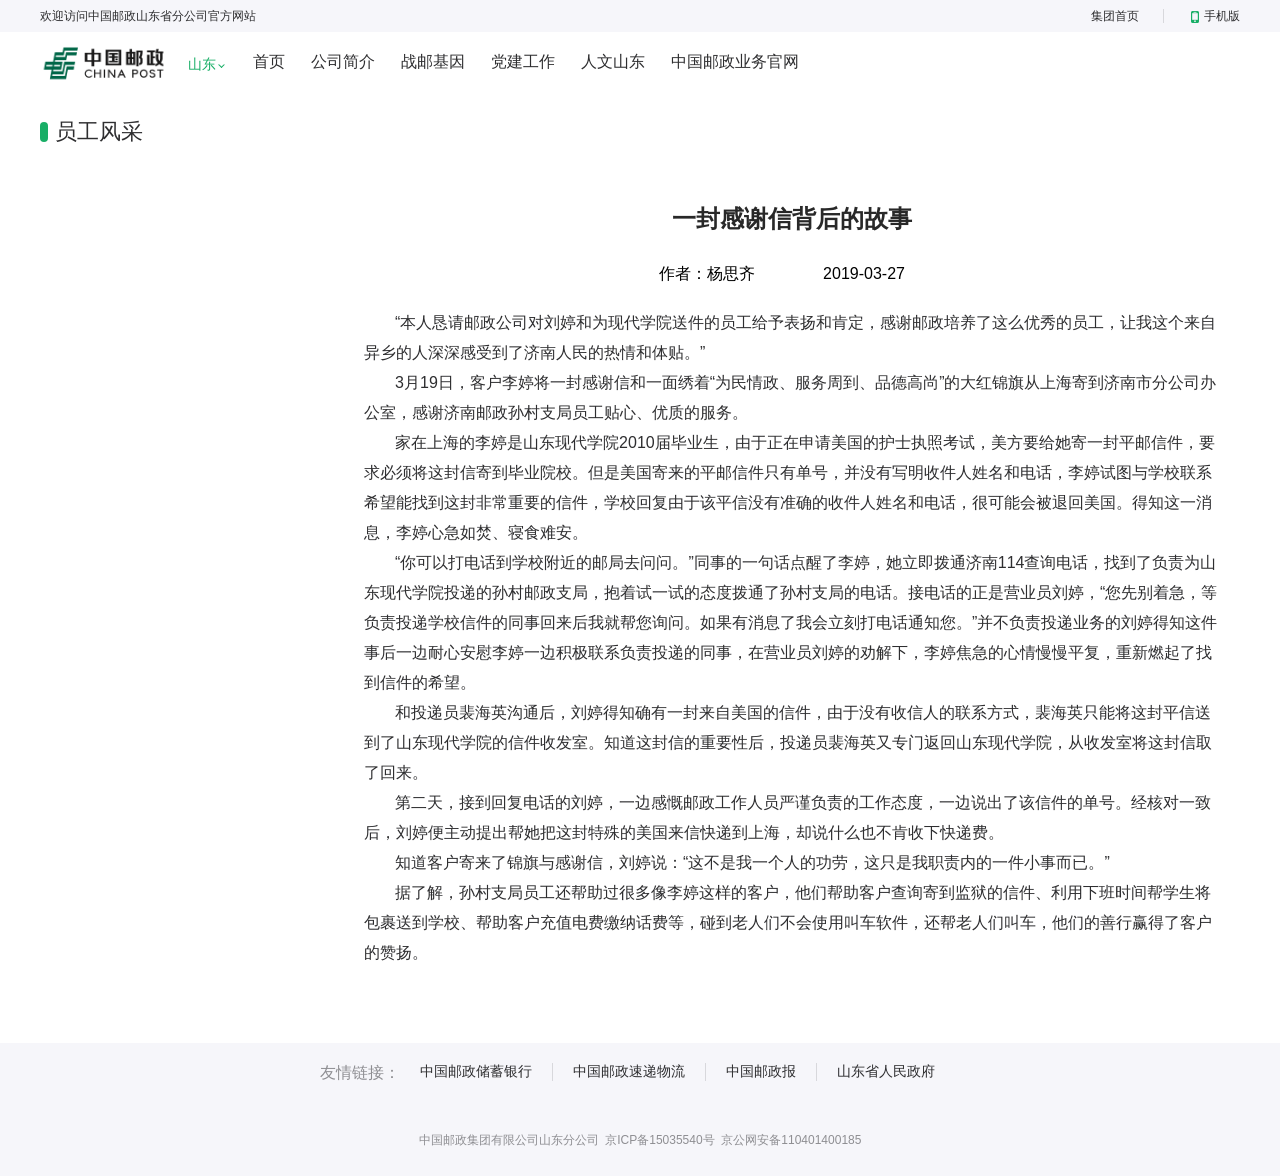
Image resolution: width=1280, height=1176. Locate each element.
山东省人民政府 (886, 1071)
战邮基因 (433, 61)
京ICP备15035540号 (659, 1140)
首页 (269, 61)
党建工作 (523, 61)
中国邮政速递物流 (629, 1071)
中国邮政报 (761, 1071)
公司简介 (343, 61)
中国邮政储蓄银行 (476, 1071)
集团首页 (1115, 16)
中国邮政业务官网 (735, 61)
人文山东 (613, 61)
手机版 (1215, 16)
